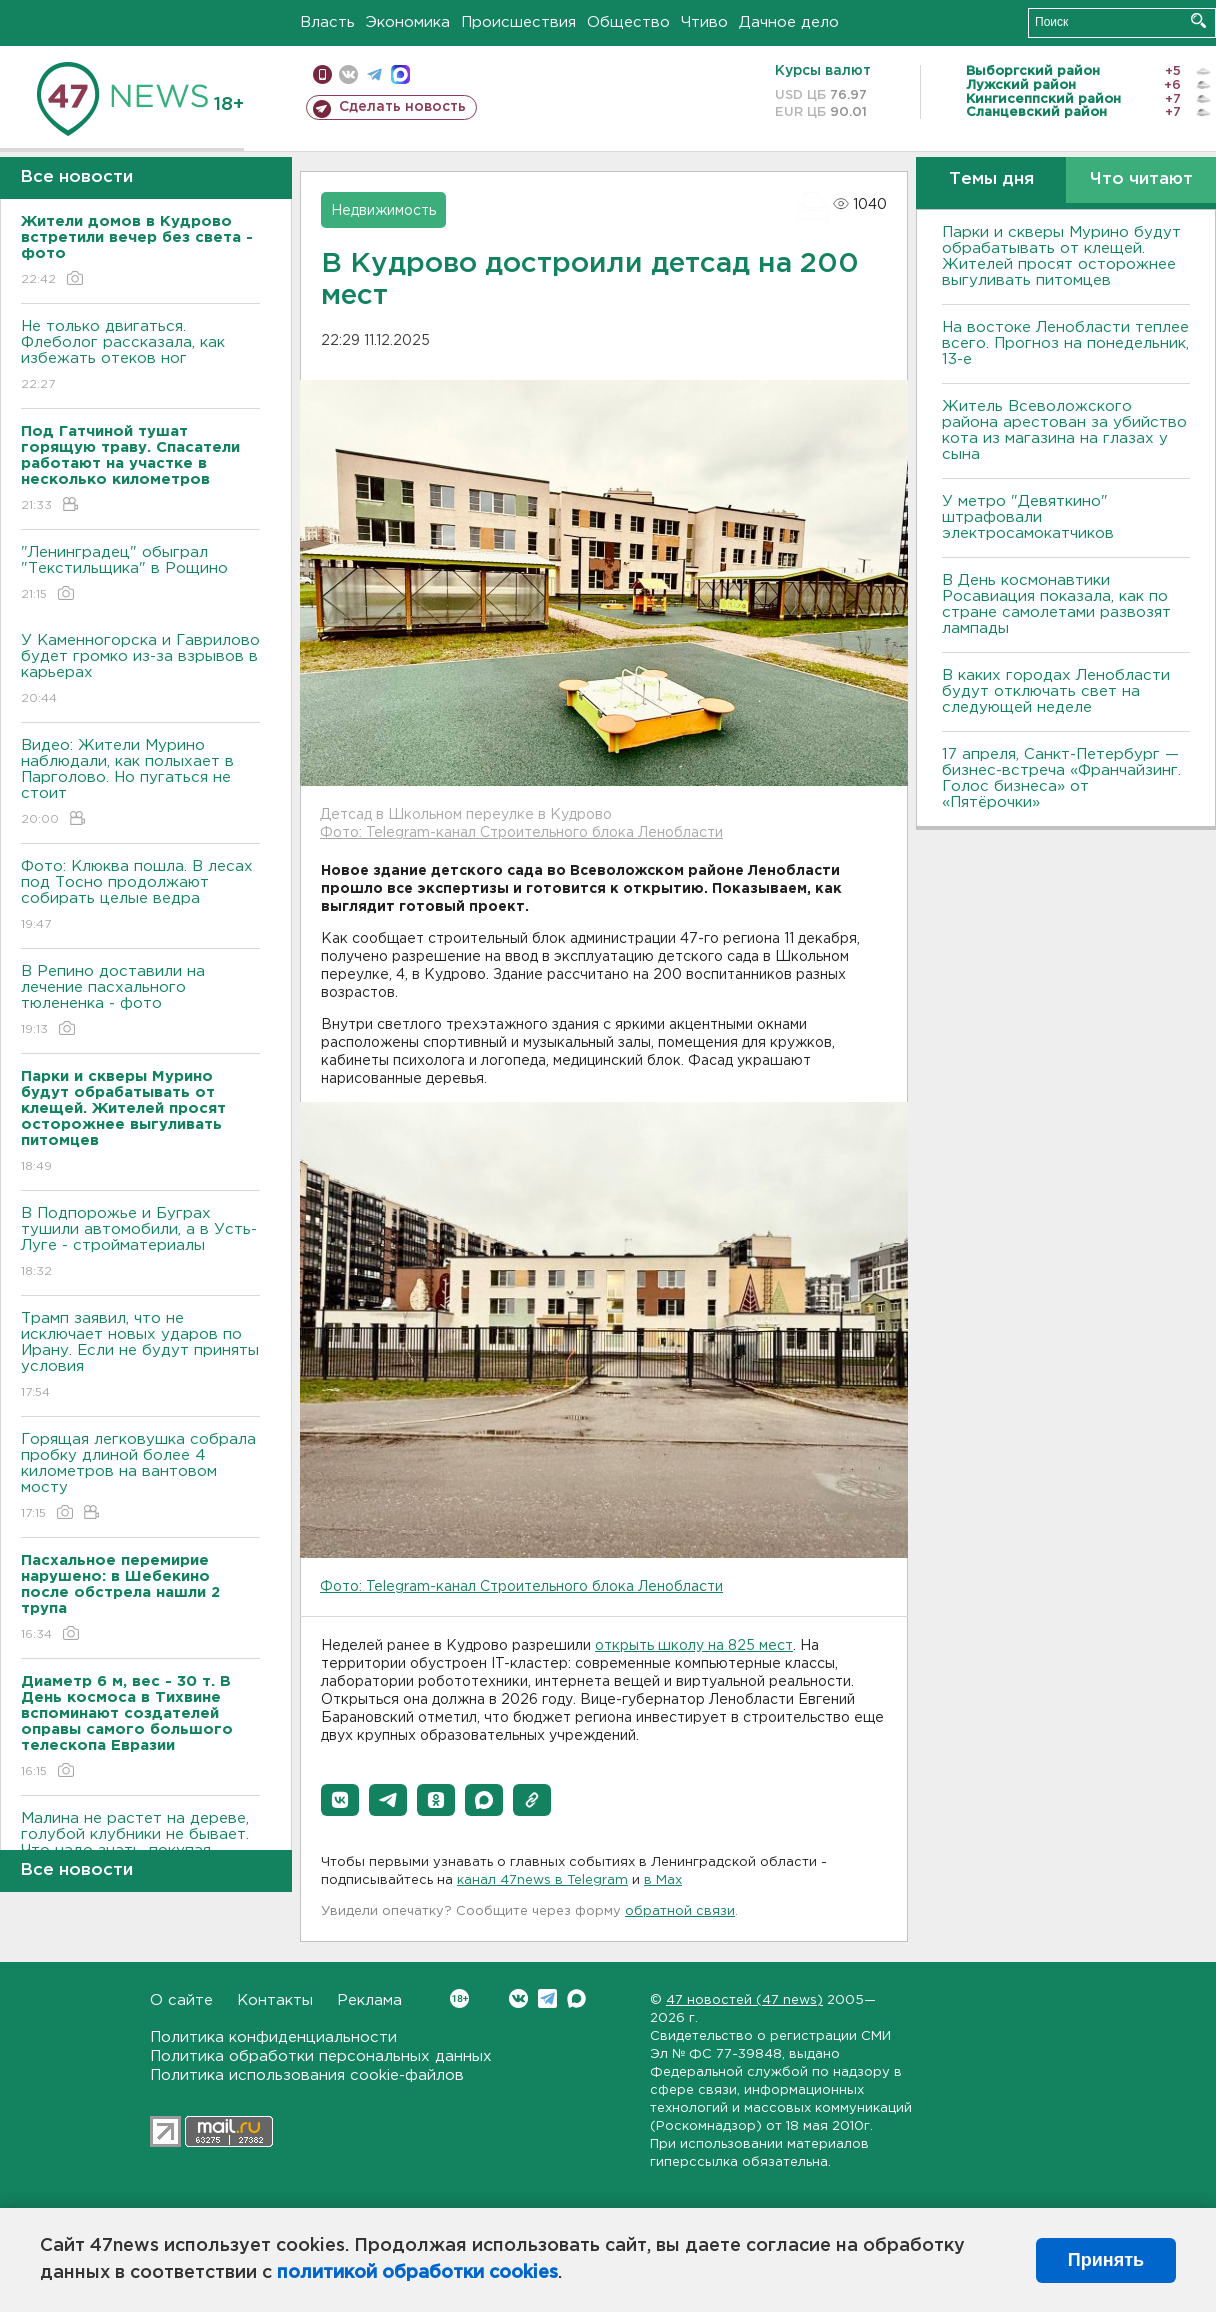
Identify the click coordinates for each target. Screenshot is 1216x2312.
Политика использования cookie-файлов (307, 2075)
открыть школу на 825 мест (694, 1646)
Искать (1198, 20)
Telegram (547, 1998)
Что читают (1141, 179)
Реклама (369, 2000)
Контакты (275, 2000)
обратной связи (680, 1911)
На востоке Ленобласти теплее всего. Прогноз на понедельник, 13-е (1065, 343)
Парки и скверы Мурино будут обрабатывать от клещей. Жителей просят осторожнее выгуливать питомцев (1061, 256)
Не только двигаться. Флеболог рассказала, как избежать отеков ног (140, 356)
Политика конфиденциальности (273, 2037)
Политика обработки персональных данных (321, 2056)
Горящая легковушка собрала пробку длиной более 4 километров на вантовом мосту (140, 1477)
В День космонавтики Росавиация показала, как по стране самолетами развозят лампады (1056, 604)
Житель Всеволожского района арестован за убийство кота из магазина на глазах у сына (1064, 430)
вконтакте (348, 74)
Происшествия (518, 22)
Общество (628, 22)
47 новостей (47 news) (744, 2000)
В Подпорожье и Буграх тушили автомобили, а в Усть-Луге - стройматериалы (140, 1243)
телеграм (374, 74)
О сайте (181, 2000)
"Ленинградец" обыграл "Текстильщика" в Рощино (140, 574)
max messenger (400, 74)
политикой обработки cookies (417, 2273)
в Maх (663, 1880)
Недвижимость (383, 211)
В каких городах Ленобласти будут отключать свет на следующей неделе (1056, 691)
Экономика (408, 22)
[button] (340, 1800)
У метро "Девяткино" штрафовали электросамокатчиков (1028, 517)
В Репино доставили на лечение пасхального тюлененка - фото (140, 1001)
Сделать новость (402, 107)
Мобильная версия (322, 74)
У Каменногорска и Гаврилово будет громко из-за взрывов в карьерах (140, 670)
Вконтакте (459, 1998)
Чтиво (704, 22)
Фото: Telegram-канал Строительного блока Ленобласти (521, 833)
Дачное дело (789, 22)
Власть (327, 22)
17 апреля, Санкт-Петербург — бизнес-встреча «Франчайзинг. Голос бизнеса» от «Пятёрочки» (1061, 778)
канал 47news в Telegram (542, 1880)
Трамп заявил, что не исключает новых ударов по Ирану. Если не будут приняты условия (140, 1356)
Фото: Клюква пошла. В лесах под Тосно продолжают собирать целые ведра (140, 896)
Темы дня (991, 179)
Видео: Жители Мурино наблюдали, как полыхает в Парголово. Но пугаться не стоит (140, 783)
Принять (1106, 2260)
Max (576, 1998)
